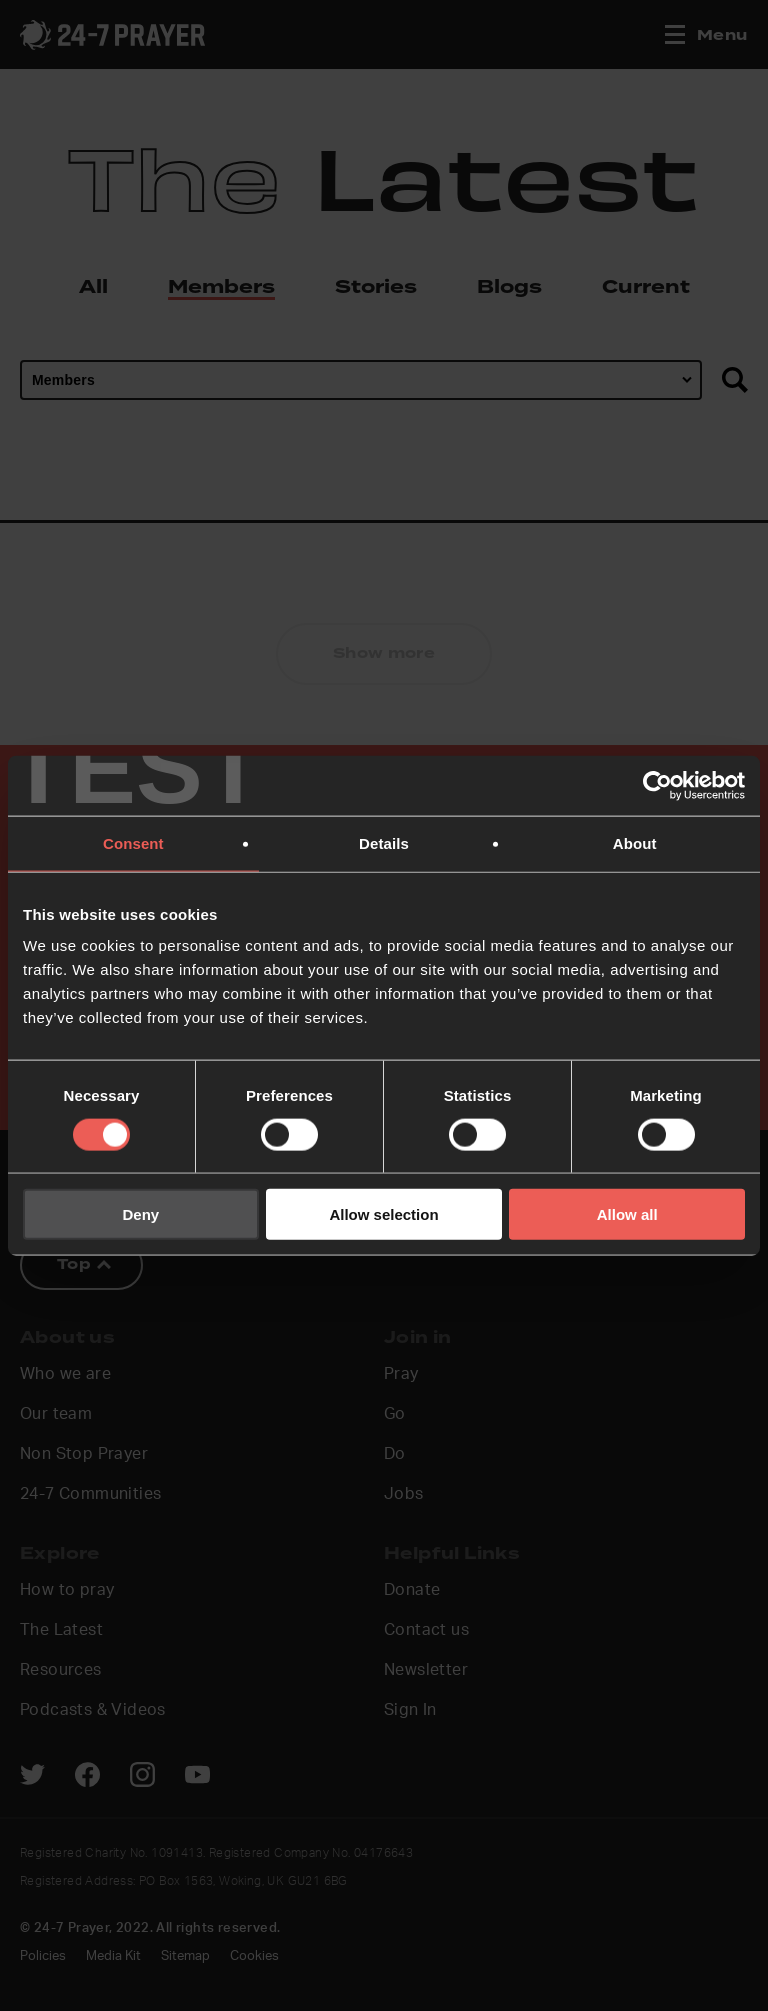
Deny (140, 1214)
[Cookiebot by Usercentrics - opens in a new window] (657, 785)
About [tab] (635, 842)
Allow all (627, 1214)
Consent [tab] (133, 842)
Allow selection (383, 1214)
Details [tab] (384, 842)
